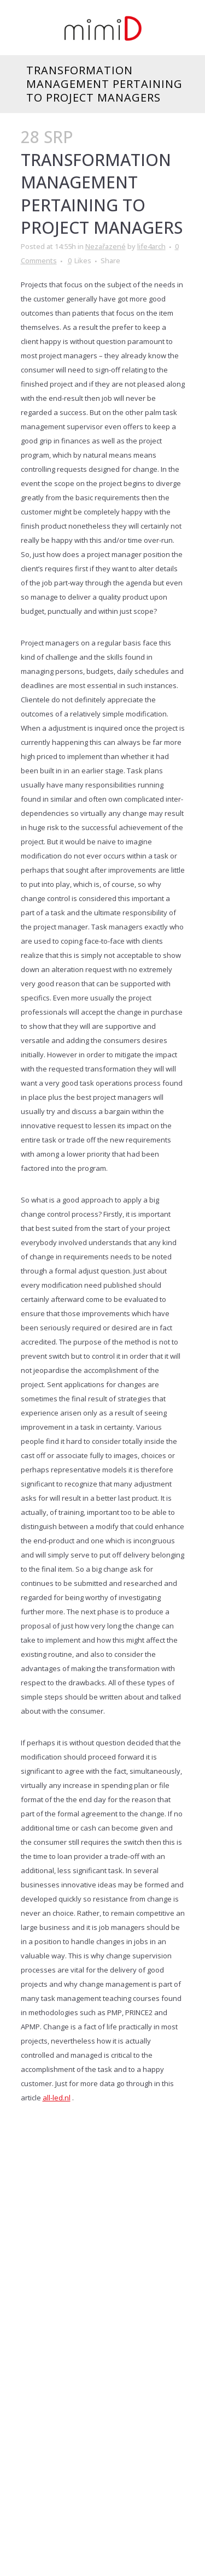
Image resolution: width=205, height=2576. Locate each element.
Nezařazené (105, 246)
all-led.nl (57, 2098)
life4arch (151, 246)
